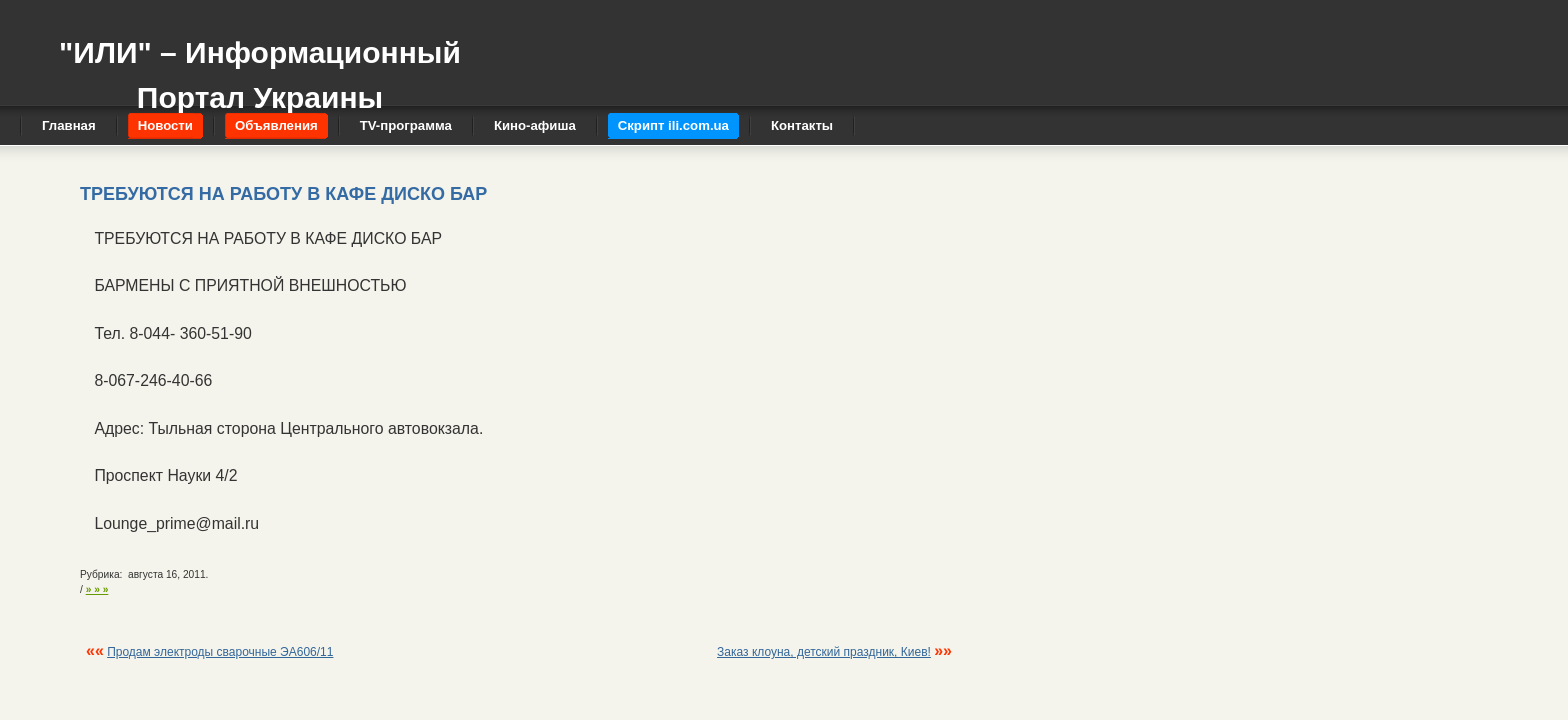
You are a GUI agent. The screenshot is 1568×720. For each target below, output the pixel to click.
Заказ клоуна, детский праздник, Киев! (824, 652)
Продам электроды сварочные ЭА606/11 (220, 652)
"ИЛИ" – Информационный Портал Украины (260, 65)
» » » (97, 589)
